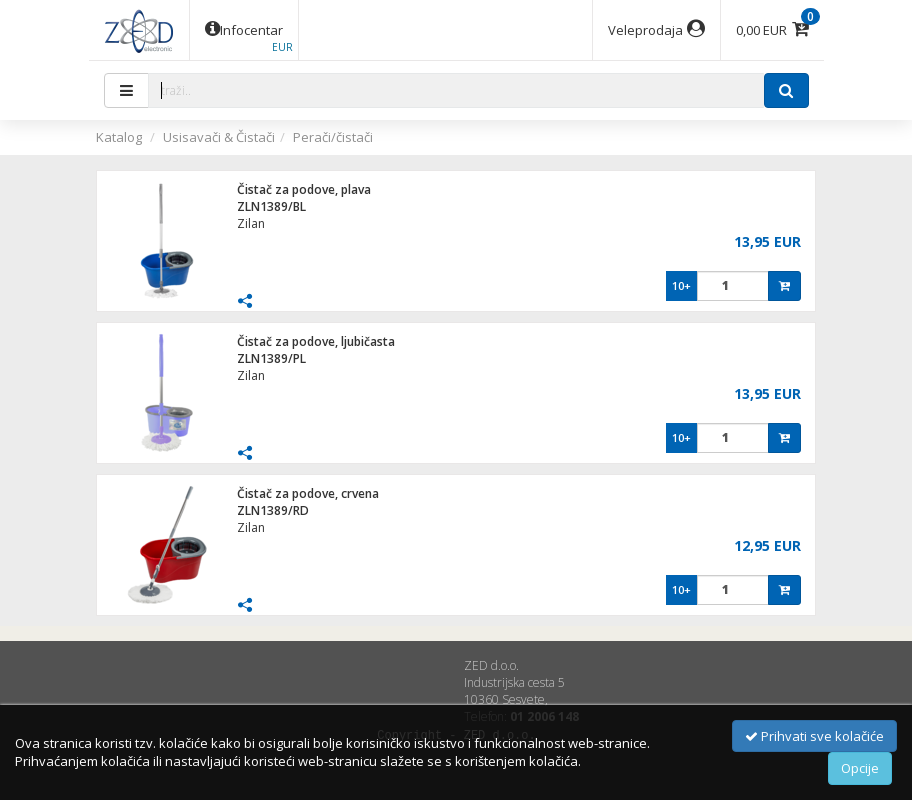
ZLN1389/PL (271, 358)
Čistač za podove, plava (304, 189)
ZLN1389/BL (271, 206)
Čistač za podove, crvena (308, 493)
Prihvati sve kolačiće (814, 736)
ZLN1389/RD (273, 510)
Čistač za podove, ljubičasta (316, 341)
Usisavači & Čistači (219, 137)
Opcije (860, 768)
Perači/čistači (333, 137)
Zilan (251, 223)
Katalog (119, 137)
